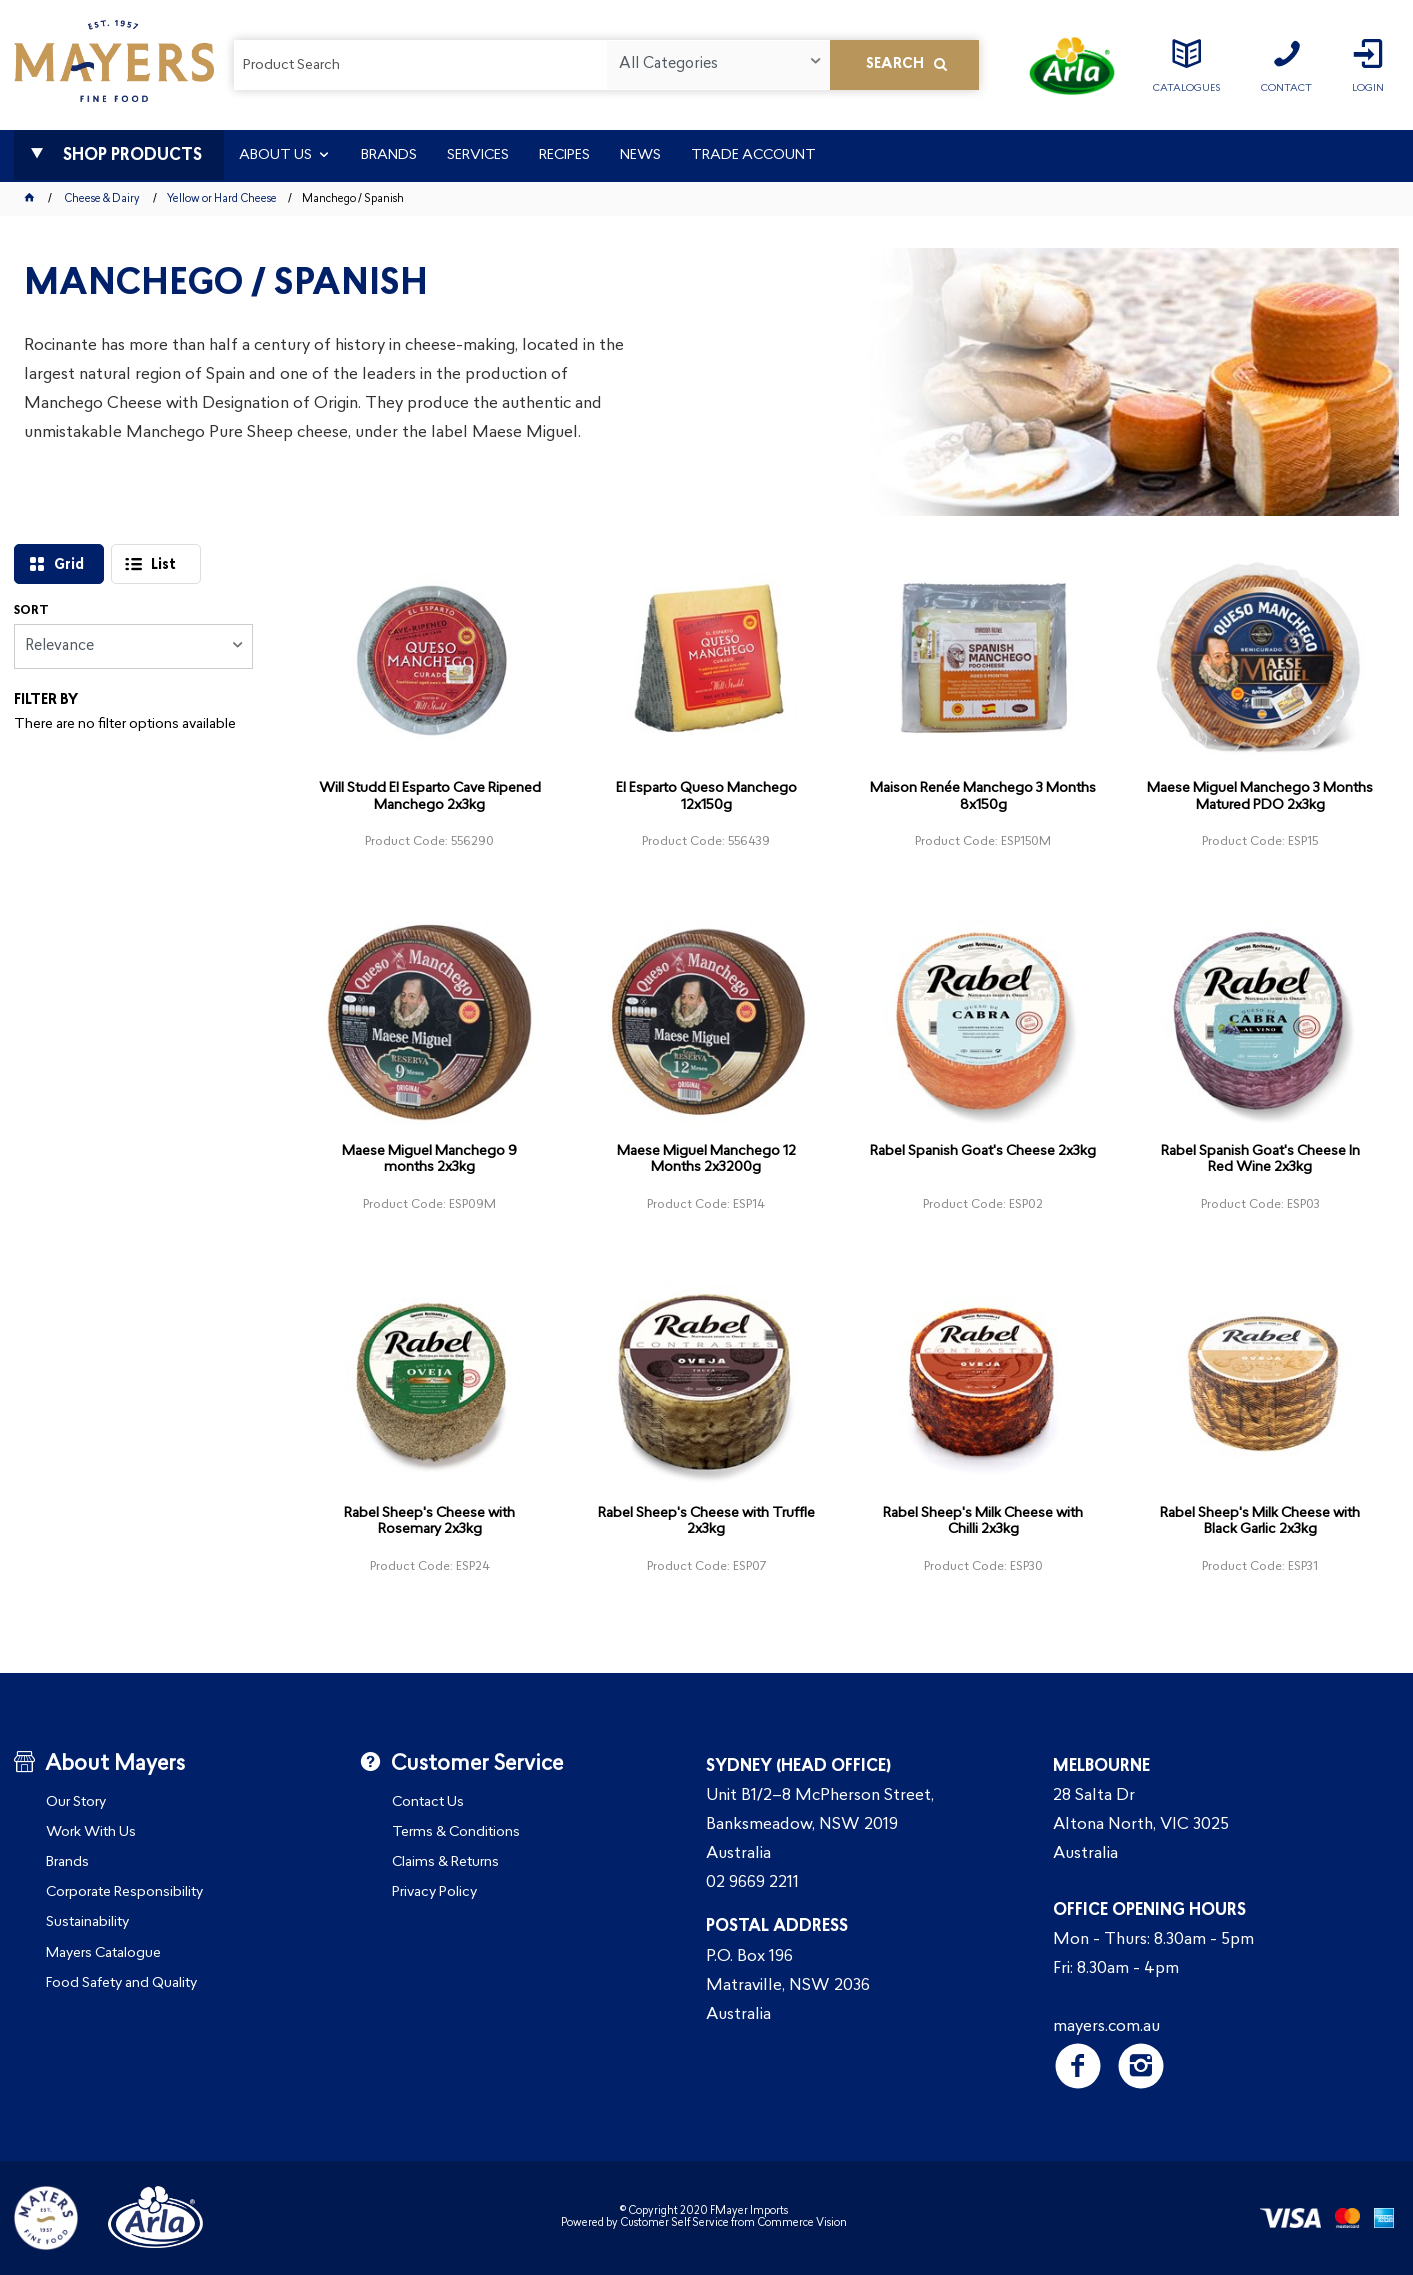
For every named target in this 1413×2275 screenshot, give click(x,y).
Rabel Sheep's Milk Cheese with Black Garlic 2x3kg (1260, 1521)
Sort (31, 611)
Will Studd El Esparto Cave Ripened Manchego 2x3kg (430, 796)
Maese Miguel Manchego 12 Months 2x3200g (706, 1159)
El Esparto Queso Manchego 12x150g (706, 796)
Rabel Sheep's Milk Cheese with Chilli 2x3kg (983, 1521)
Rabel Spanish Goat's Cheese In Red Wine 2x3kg (1260, 1159)
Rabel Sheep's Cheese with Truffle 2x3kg (706, 1521)
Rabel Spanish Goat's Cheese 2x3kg (983, 1151)
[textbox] (420, 65)
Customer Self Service (674, 2223)
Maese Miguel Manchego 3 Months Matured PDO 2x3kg (1260, 796)
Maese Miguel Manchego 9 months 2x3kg (429, 1159)
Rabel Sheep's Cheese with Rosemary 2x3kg (429, 1521)
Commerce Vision (802, 2223)
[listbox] (717, 65)
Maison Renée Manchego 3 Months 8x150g (983, 796)
